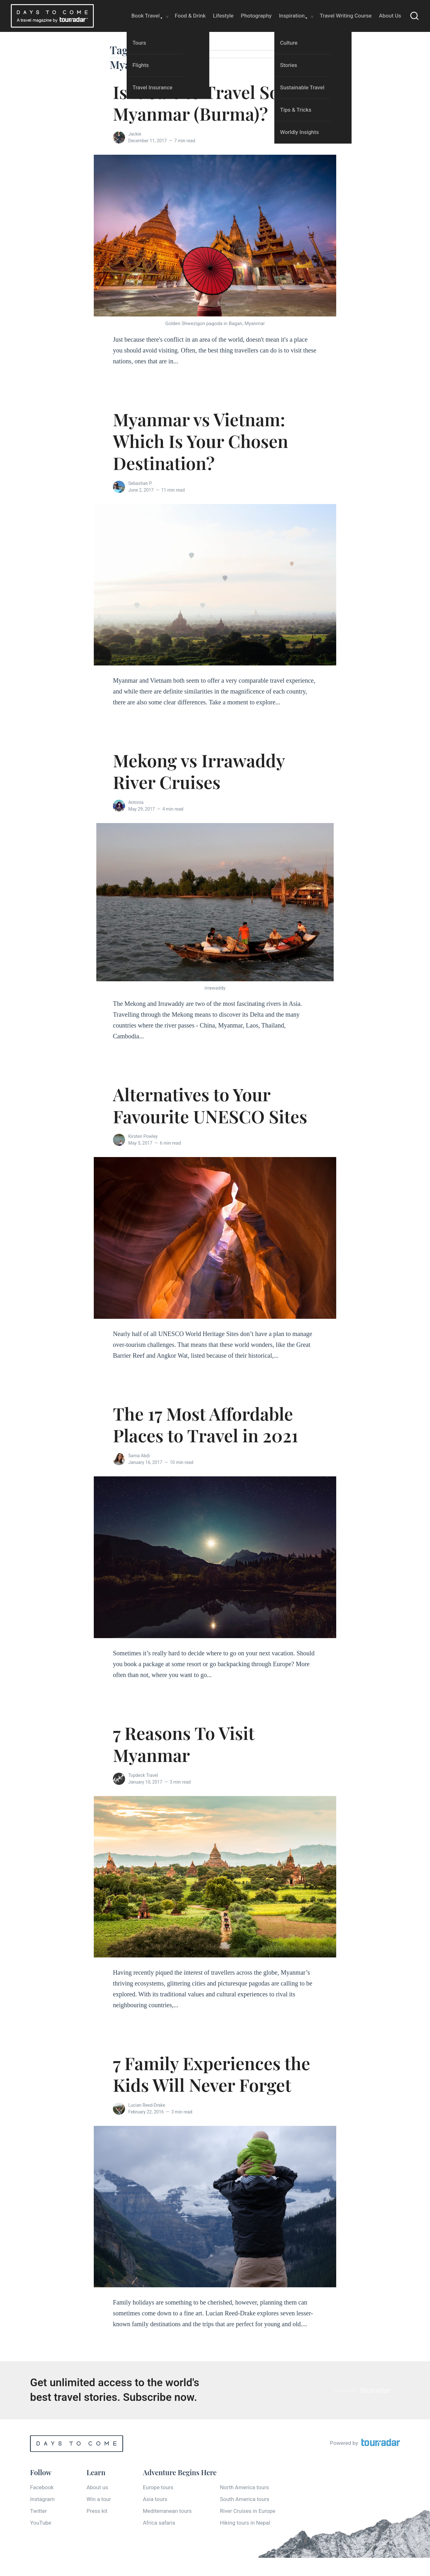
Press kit (97, 2511)
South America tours (244, 2499)
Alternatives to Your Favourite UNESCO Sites (210, 1105)
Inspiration (292, 16)
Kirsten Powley (143, 1136)
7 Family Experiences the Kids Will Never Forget (211, 2074)
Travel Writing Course (346, 16)
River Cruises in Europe (247, 2511)
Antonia (136, 802)
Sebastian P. (140, 483)
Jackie (134, 134)
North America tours (244, 2487)
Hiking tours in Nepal (245, 2523)
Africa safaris (159, 2523)
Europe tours (158, 2487)
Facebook (42, 2487)
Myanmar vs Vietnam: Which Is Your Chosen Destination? (200, 441)
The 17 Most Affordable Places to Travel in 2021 (205, 1424)
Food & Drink (190, 16)
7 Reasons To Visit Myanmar (183, 1743)
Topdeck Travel (143, 1775)
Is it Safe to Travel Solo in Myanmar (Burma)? (213, 102)
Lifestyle (223, 16)
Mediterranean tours (167, 2511)
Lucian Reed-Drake (146, 2105)
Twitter (38, 2511)
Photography (256, 16)
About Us (390, 16)
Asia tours (155, 2499)
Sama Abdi (139, 1455)
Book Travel (145, 16)
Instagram (42, 2499)
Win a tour (98, 2499)
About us (97, 2487)
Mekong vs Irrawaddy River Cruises (199, 771)
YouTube (40, 2523)
